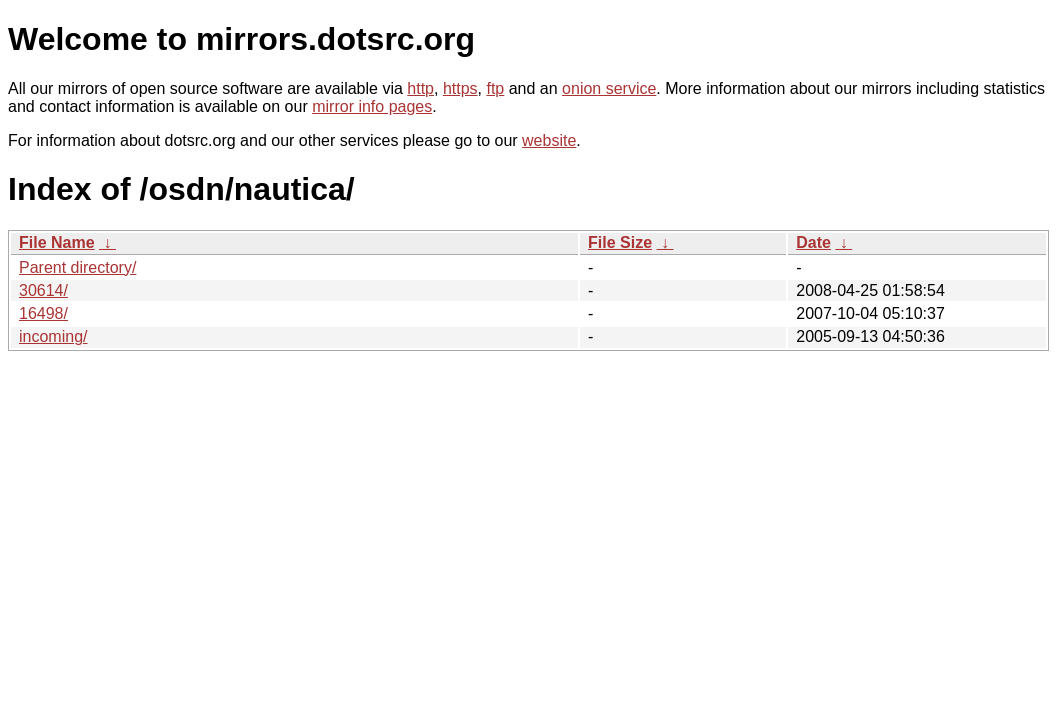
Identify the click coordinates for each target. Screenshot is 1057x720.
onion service (609, 88)
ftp (495, 88)
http (420, 88)
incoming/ (53, 336)
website (549, 140)
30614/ (43, 290)
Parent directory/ (77, 267)
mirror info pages (372, 106)
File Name (57, 242)
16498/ (43, 313)
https (460, 88)
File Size (620, 242)
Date (813, 242)
